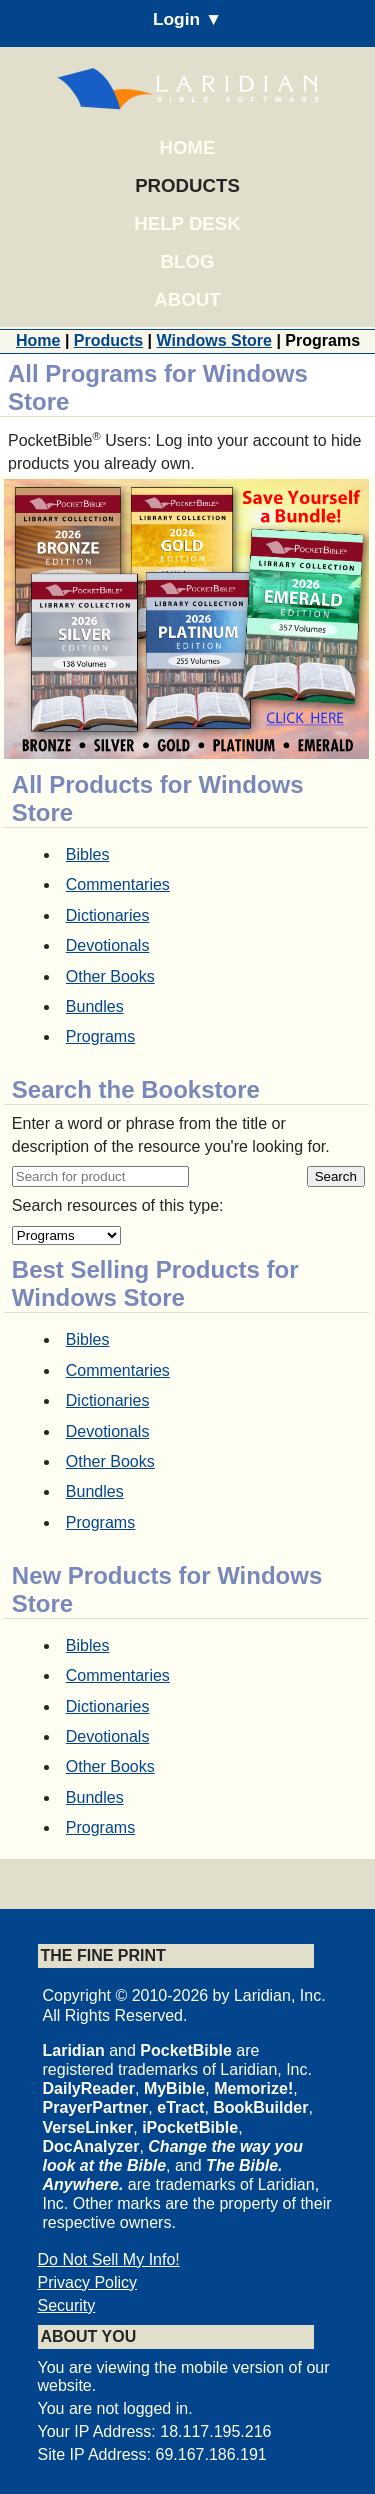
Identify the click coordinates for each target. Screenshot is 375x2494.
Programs (100, 1036)
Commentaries (118, 884)
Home (188, 147)
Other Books (110, 976)
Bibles (88, 854)
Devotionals (108, 945)
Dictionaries (108, 915)
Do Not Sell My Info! (109, 2259)
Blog (188, 261)
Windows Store (214, 340)
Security (67, 2305)
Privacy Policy (88, 2282)
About (187, 299)
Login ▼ (187, 19)
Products (187, 185)
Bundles (95, 1006)
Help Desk (187, 223)
